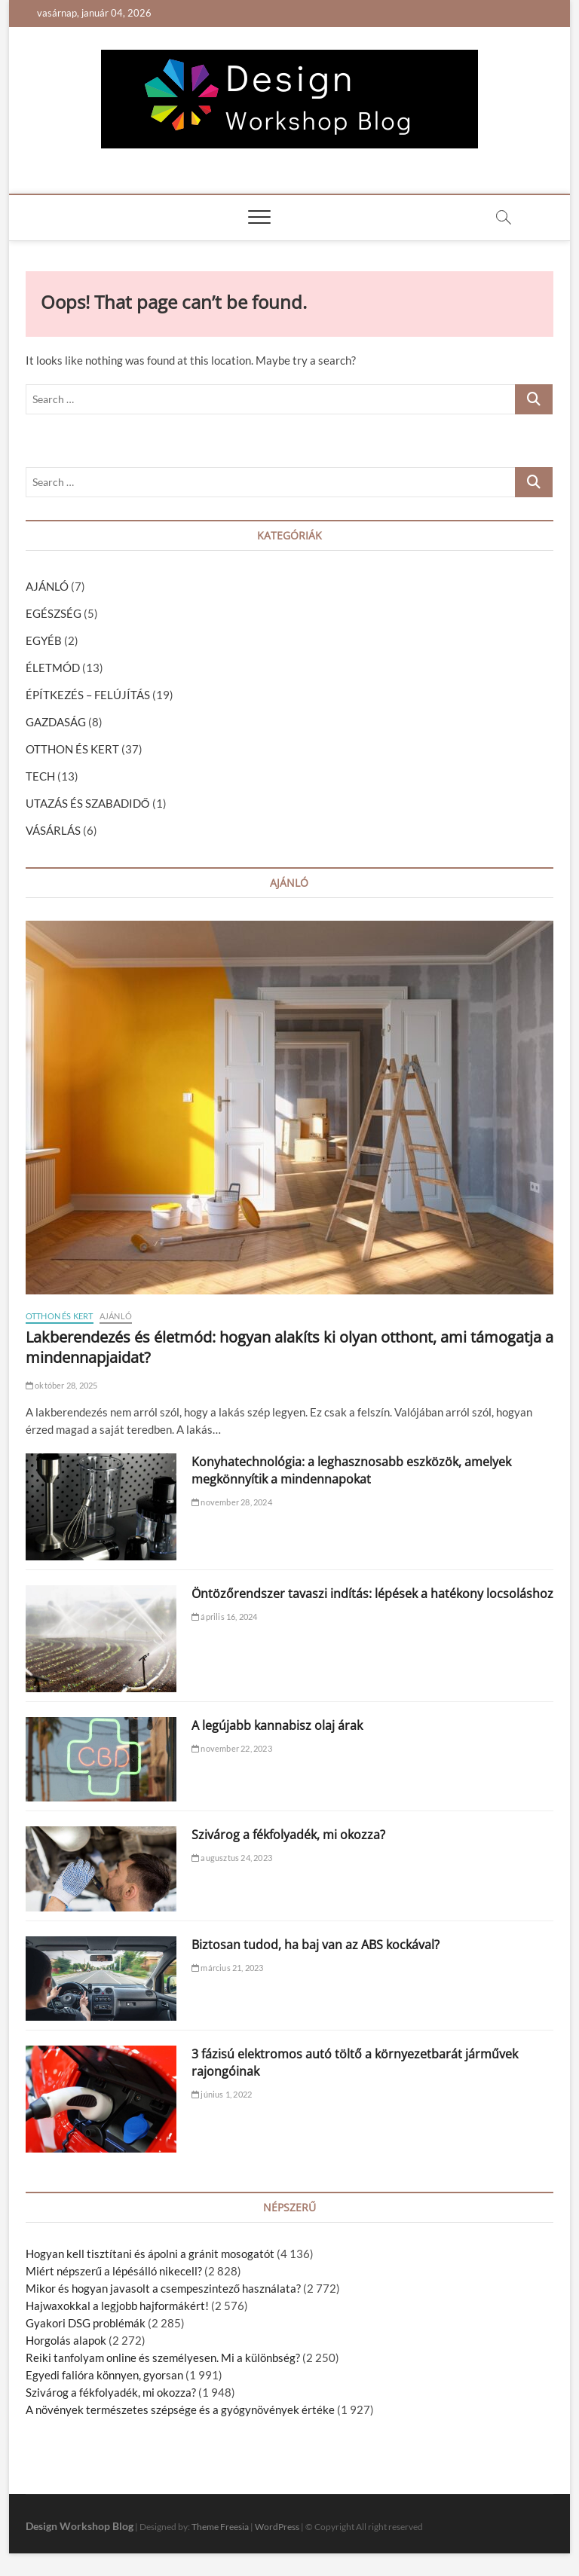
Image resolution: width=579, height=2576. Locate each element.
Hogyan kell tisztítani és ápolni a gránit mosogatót (150, 2253)
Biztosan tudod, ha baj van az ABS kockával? (315, 1944)
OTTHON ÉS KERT (72, 749)
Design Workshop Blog (79, 2525)
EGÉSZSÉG (53, 613)
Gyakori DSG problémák (86, 2323)
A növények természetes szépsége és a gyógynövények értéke (180, 2409)
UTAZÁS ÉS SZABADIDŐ (88, 803)
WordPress (277, 2526)
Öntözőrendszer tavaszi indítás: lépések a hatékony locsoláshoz (372, 1593)
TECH (40, 776)
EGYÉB (44, 640)
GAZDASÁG (56, 722)
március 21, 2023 (227, 1967)
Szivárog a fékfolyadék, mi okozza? (288, 1834)
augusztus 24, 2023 (231, 1857)
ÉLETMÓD (53, 667)
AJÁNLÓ (47, 586)
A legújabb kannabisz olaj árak (277, 1725)
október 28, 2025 (62, 1385)
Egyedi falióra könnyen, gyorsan (104, 2375)
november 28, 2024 (231, 1502)
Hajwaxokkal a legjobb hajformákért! (117, 2305)
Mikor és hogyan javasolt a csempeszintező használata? (163, 2288)
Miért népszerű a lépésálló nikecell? (114, 2271)
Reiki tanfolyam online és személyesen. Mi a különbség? (163, 2357)
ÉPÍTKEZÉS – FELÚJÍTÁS (88, 694)
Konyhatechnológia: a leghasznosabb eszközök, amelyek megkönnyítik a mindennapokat (351, 1470)
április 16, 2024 (224, 1616)
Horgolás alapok (66, 2340)
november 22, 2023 (231, 1748)
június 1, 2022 (221, 2094)
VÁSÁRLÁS (53, 830)
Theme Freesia (220, 2526)
